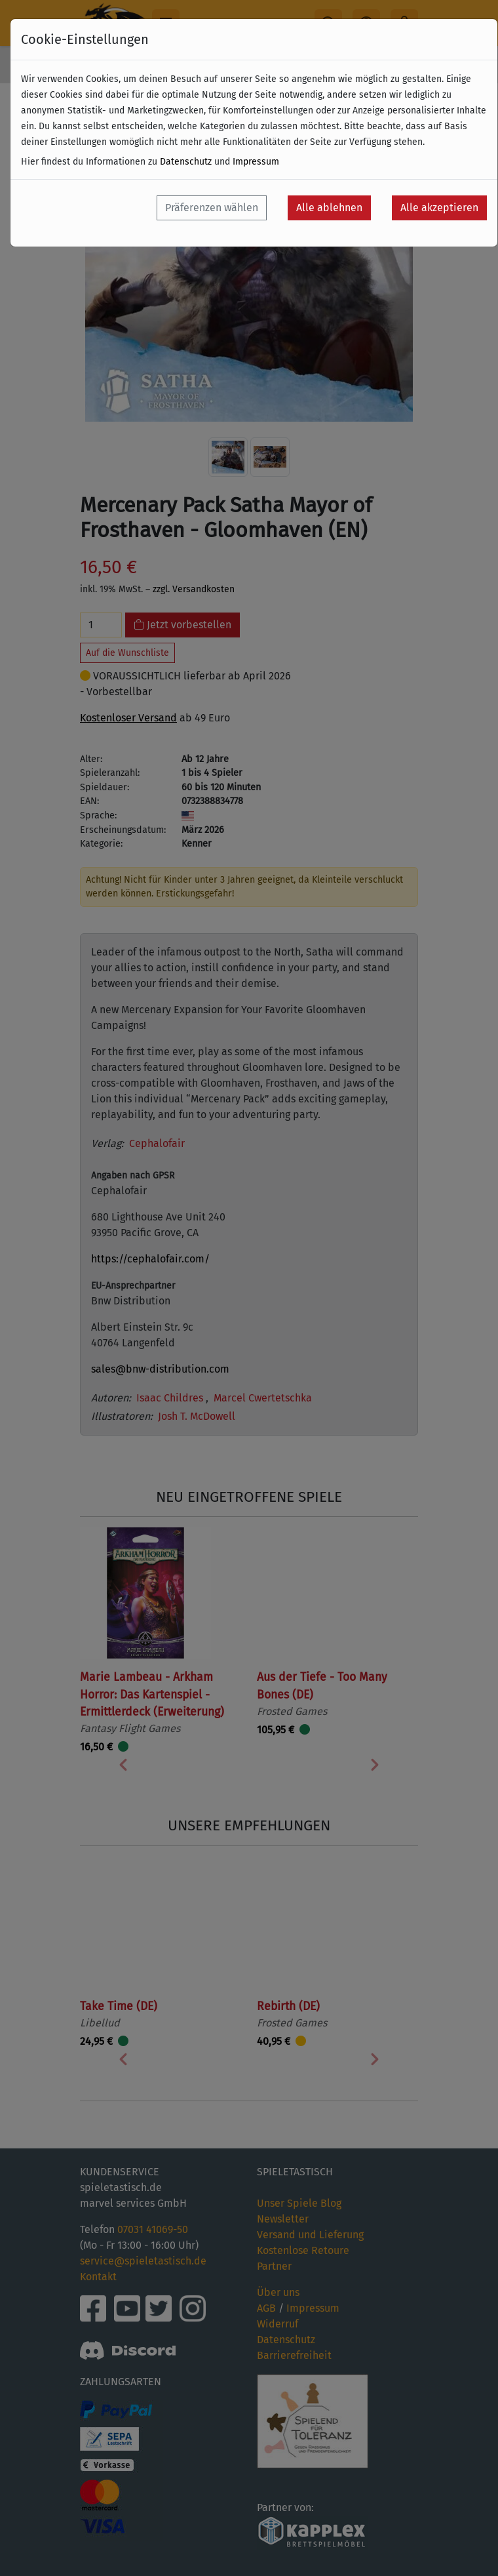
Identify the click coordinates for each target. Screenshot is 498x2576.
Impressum (256, 161)
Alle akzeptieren (439, 207)
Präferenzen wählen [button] (211, 207)
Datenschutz (186, 161)
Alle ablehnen (329, 207)
